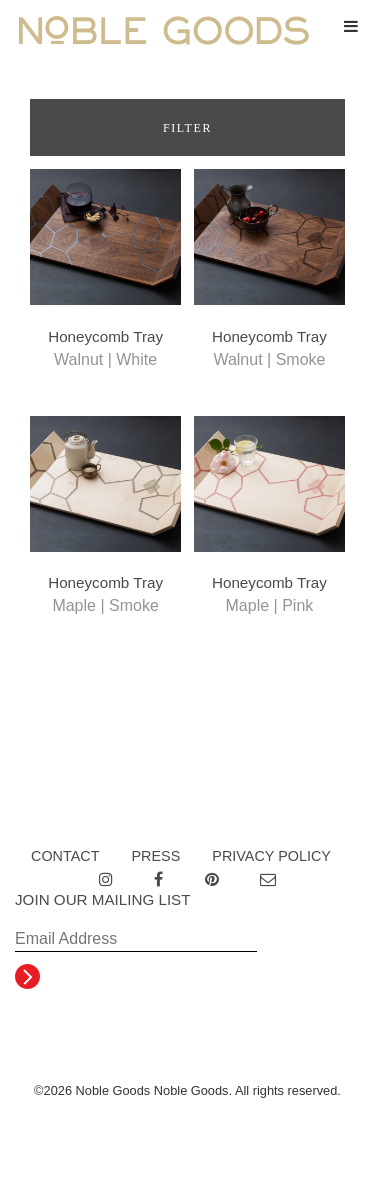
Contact (65, 856)
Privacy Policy (271, 856)
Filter (187, 128)
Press (155, 856)
